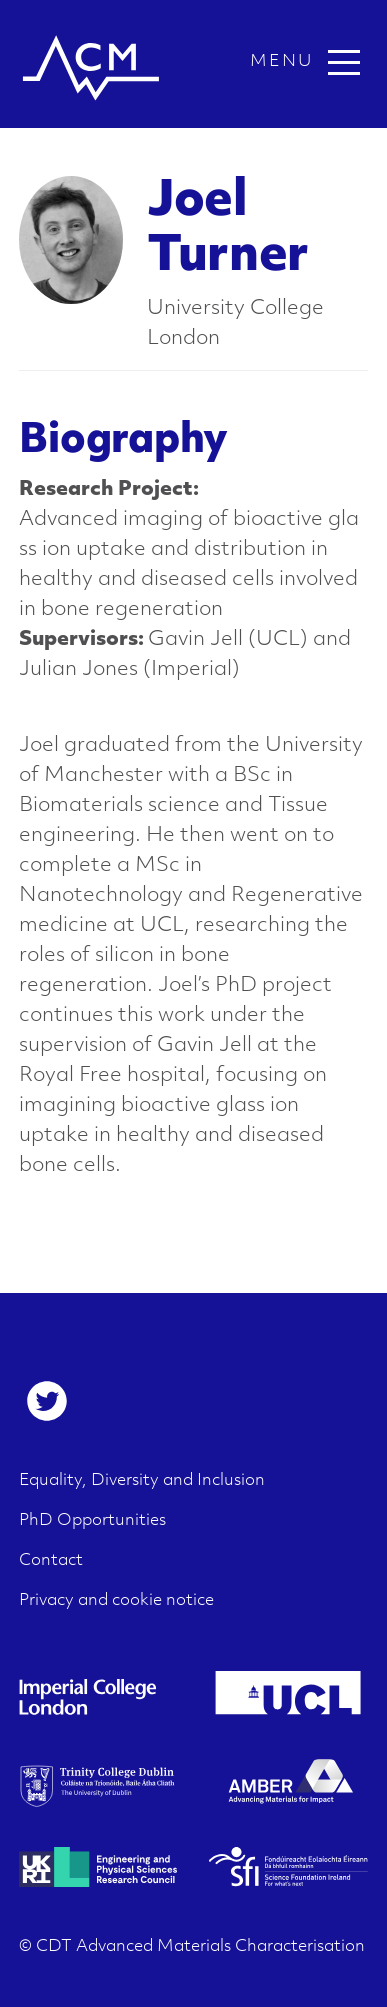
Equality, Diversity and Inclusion (142, 1481)
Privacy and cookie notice (116, 1601)
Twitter (47, 1401)
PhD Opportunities (92, 1521)
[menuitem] (47, 1401)
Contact (51, 1561)
